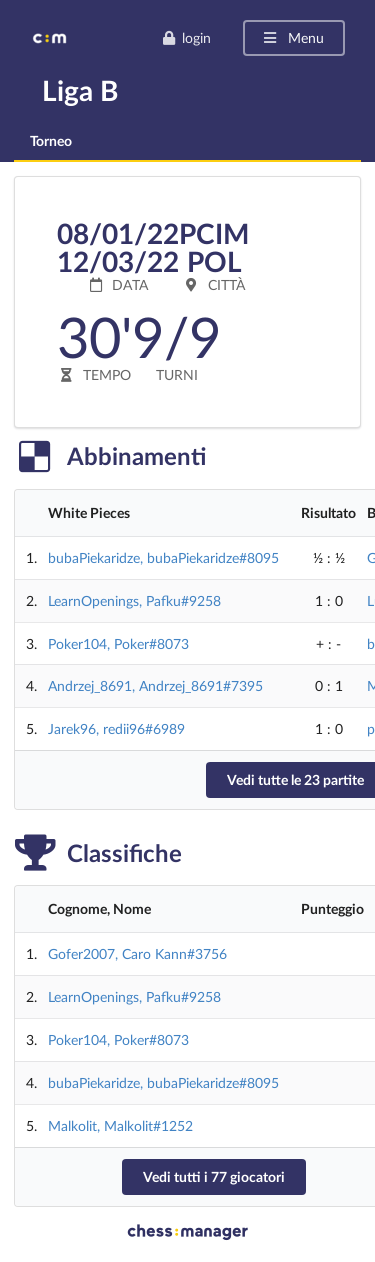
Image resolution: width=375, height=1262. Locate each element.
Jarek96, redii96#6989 (116, 728)
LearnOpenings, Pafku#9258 (134, 600)
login (186, 37)
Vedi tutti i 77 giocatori (214, 1176)
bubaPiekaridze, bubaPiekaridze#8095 (163, 557)
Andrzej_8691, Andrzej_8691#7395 (155, 685)
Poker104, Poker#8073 (118, 643)
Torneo (51, 140)
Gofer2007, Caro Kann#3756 (137, 953)
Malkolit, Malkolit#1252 (120, 1125)
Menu (292, 37)
